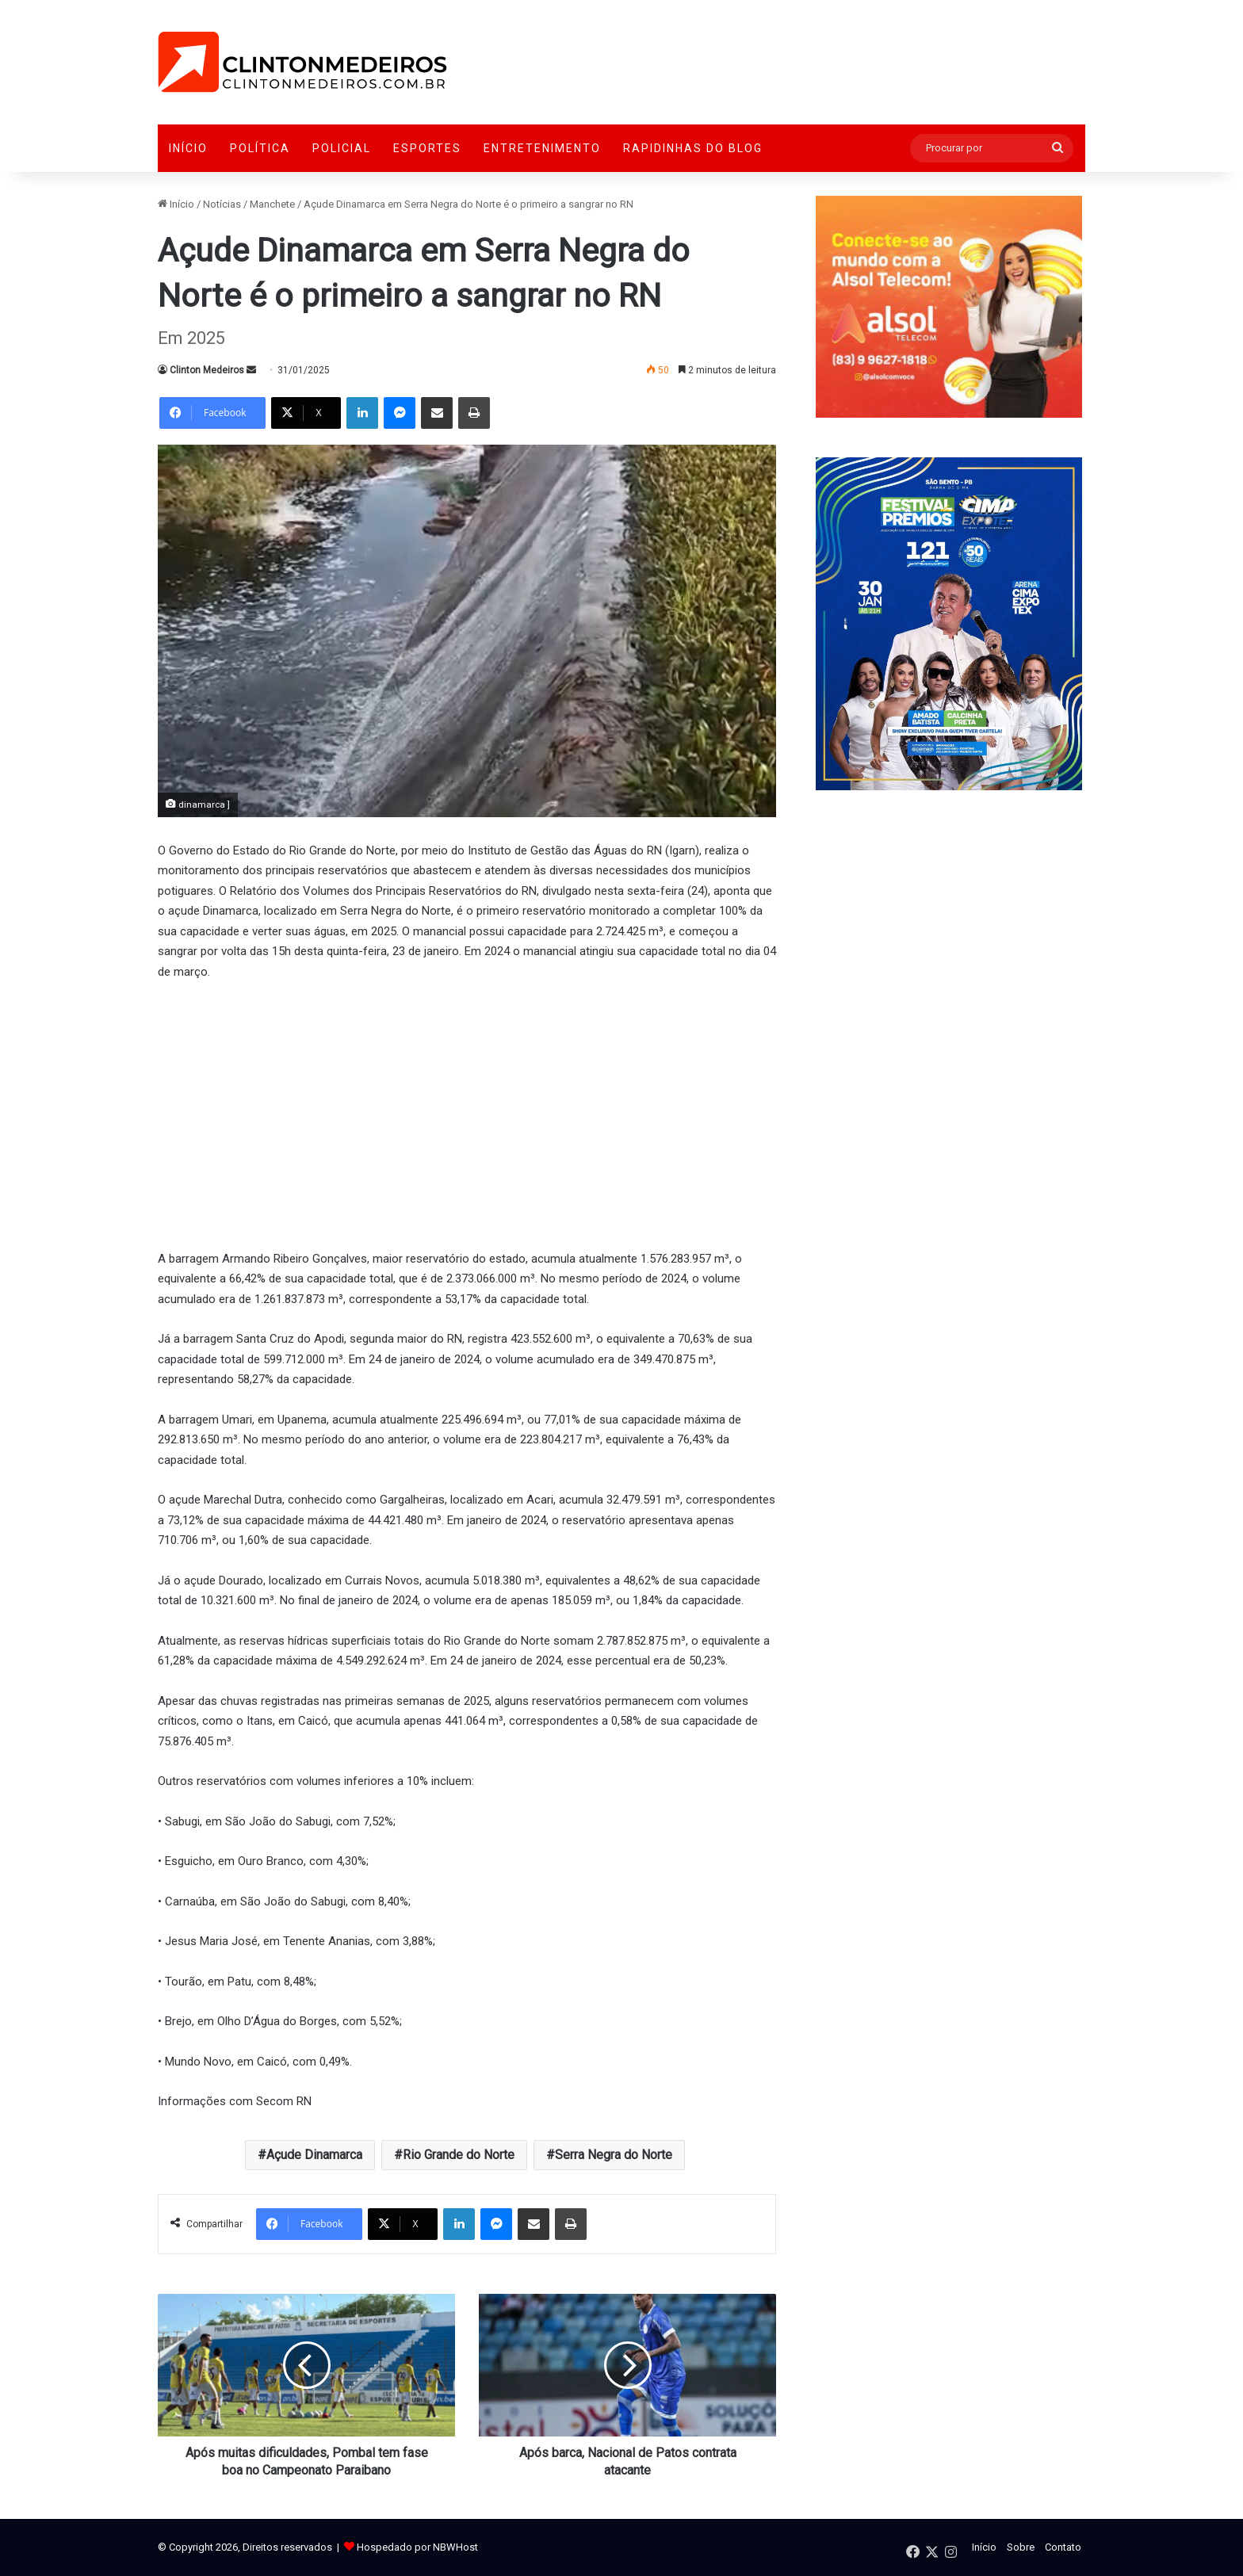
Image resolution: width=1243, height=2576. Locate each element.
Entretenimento (542, 148)
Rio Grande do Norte (458, 2154)
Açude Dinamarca (314, 2154)
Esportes (427, 148)
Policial (341, 148)
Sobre (1021, 2547)
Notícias (222, 204)
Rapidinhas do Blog (693, 148)
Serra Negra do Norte (613, 2154)
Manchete (272, 204)
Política (260, 148)
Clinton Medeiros (207, 370)
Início (188, 148)
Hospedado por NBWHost (417, 2547)
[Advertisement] (467, 1113)
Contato (1063, 2547)
